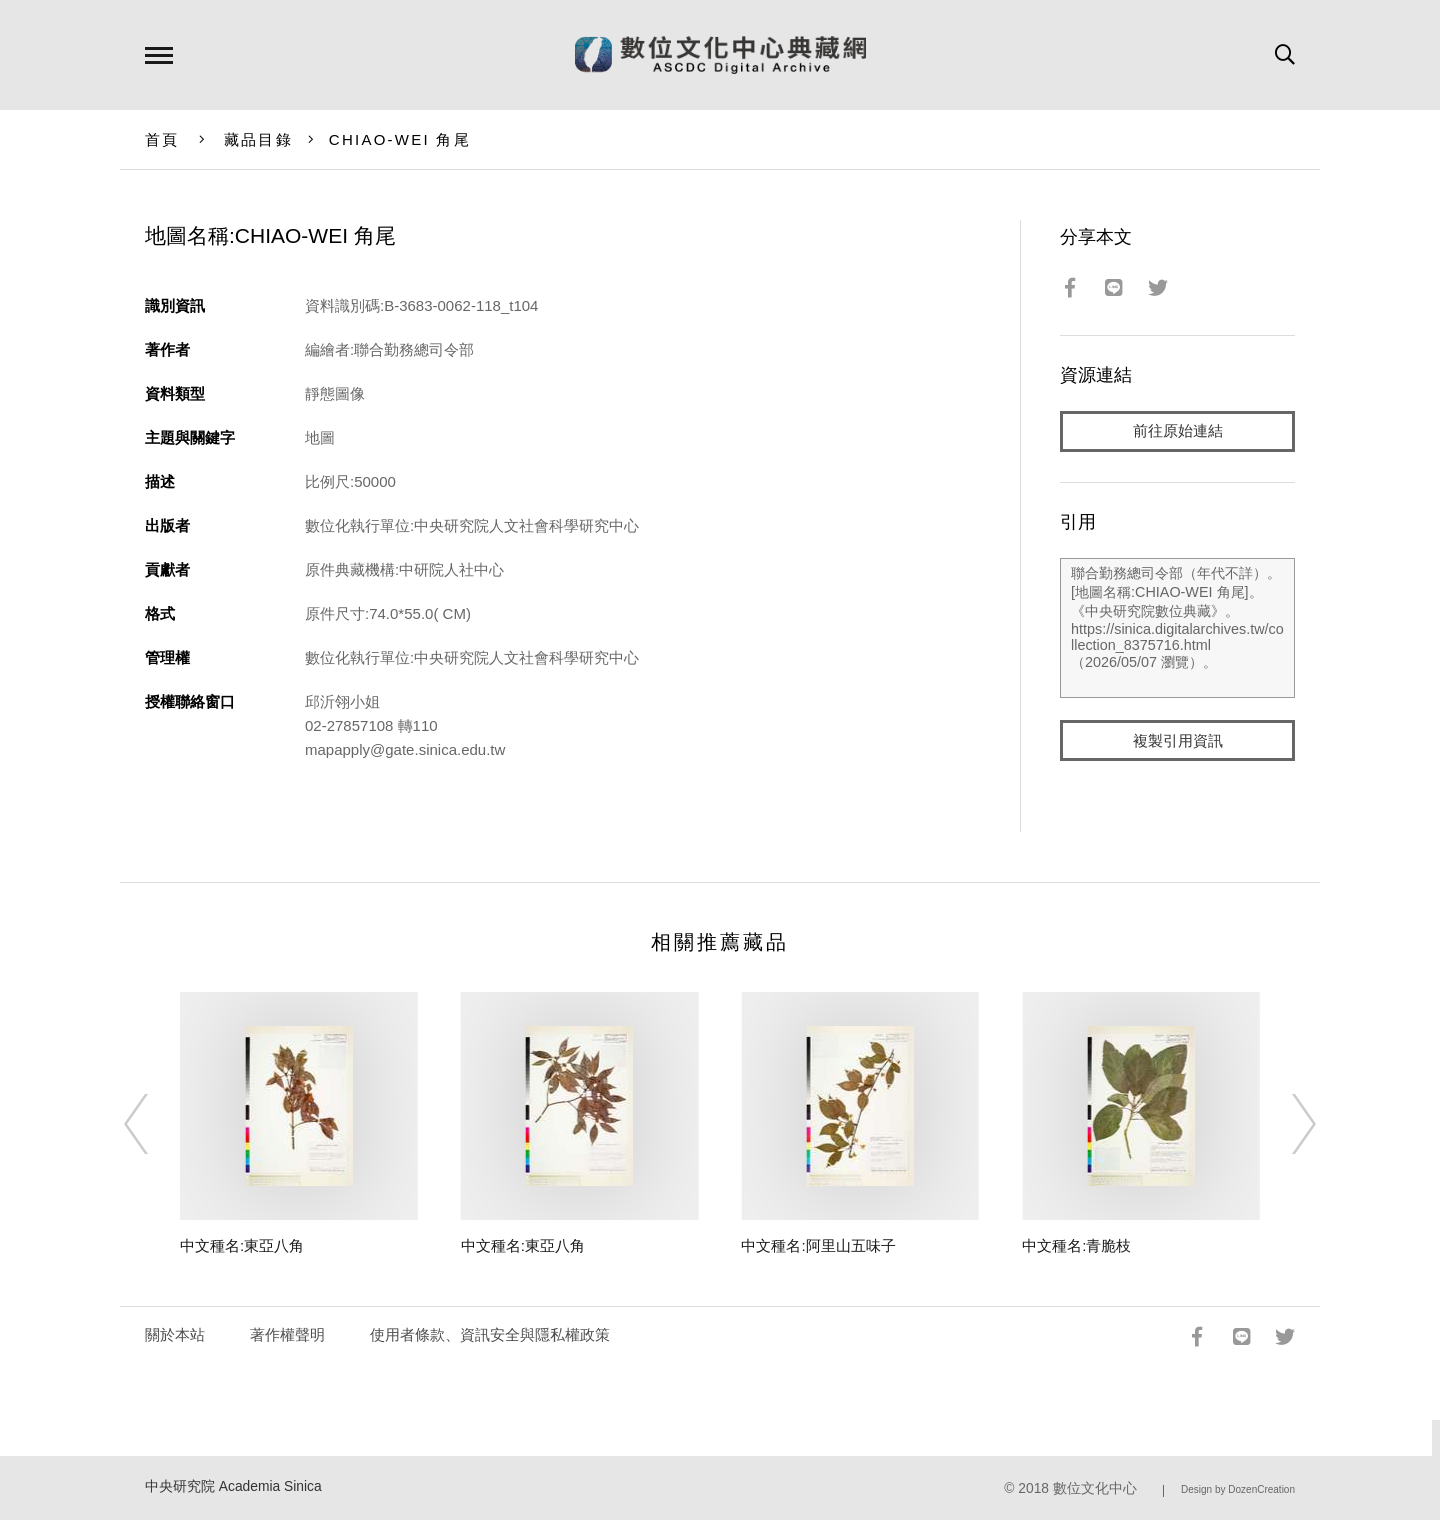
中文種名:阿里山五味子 (818, 1245)
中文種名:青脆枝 (1076, 1245)
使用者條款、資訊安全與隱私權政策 (490, 1334)
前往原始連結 (1178, 431)
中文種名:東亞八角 (242, 1245)
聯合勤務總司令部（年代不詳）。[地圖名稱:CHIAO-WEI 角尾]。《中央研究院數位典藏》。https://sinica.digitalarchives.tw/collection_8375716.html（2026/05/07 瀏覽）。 (1177, 629)
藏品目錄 (258, 139)
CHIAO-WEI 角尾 (400, 139)
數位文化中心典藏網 (720, 55)
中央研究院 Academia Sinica (233, 1486)
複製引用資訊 (1178, 741)
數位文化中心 (1095, 1488)
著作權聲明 (287, 1334)
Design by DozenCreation (1238, 1489)
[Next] (1286, 1124)
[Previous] (154, 1124)
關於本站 (175, 1334)
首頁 (162, 139)
